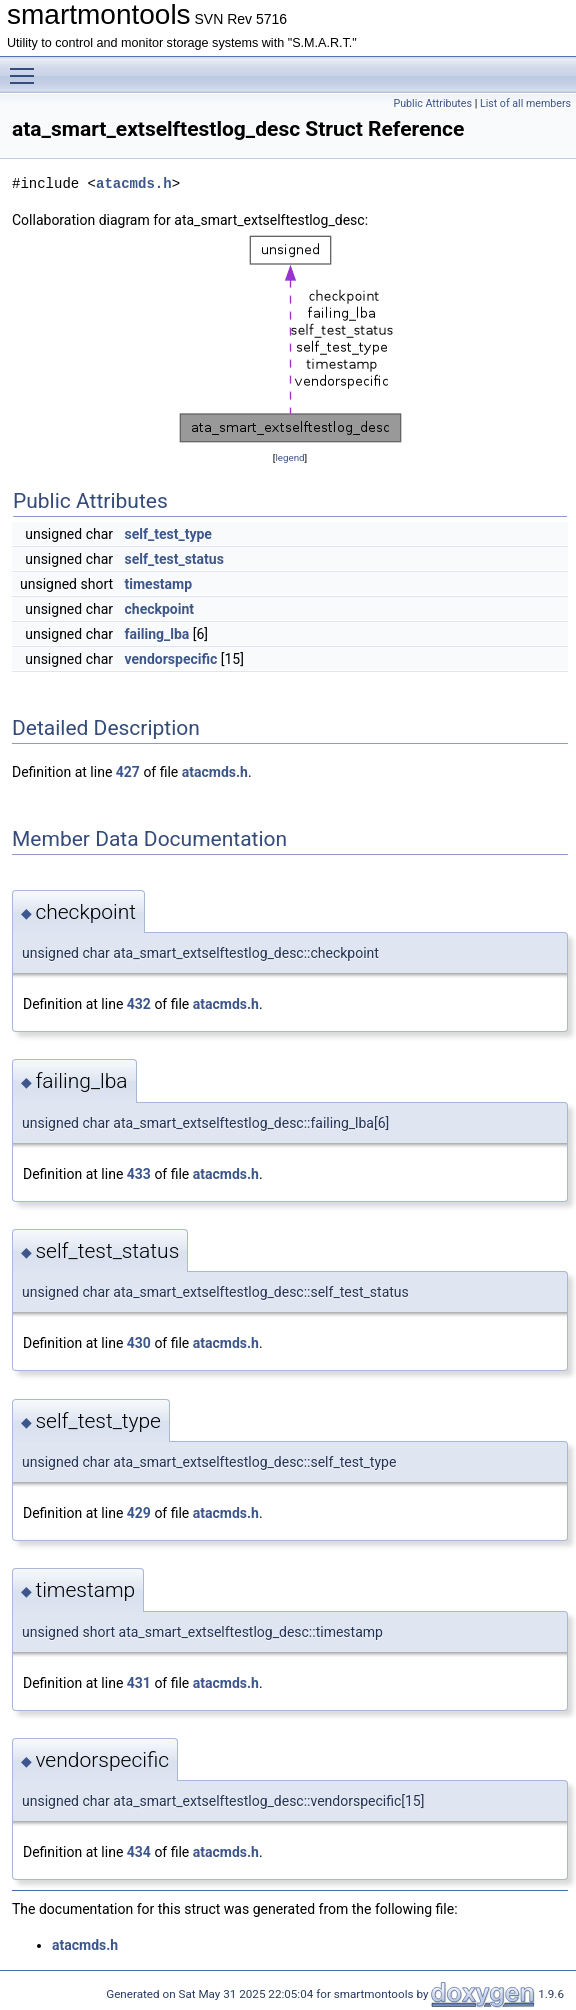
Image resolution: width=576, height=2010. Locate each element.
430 (139, 1343)
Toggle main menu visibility (27, 67)
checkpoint (160, 609)
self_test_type (168, 534)
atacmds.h (134, 183)
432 (139, 1004)
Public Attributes (432, 103)
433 (139, 1174)
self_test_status (174, 559)
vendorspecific (171, 659)
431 (139, 1683)
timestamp (159, 584)
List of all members (525, 103)
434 (139, 1852)
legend (289, 457)
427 (128, 772)
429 (139, 1513)
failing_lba (157, 634)
